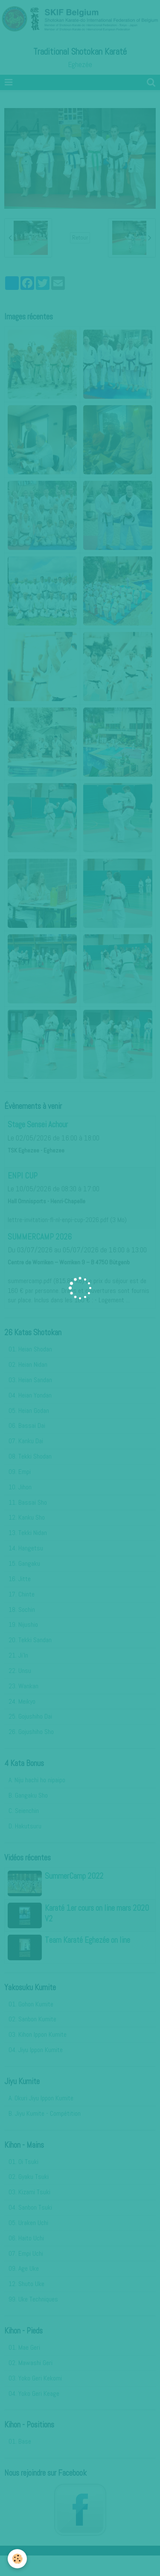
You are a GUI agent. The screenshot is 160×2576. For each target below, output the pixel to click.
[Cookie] (17, 2558)
